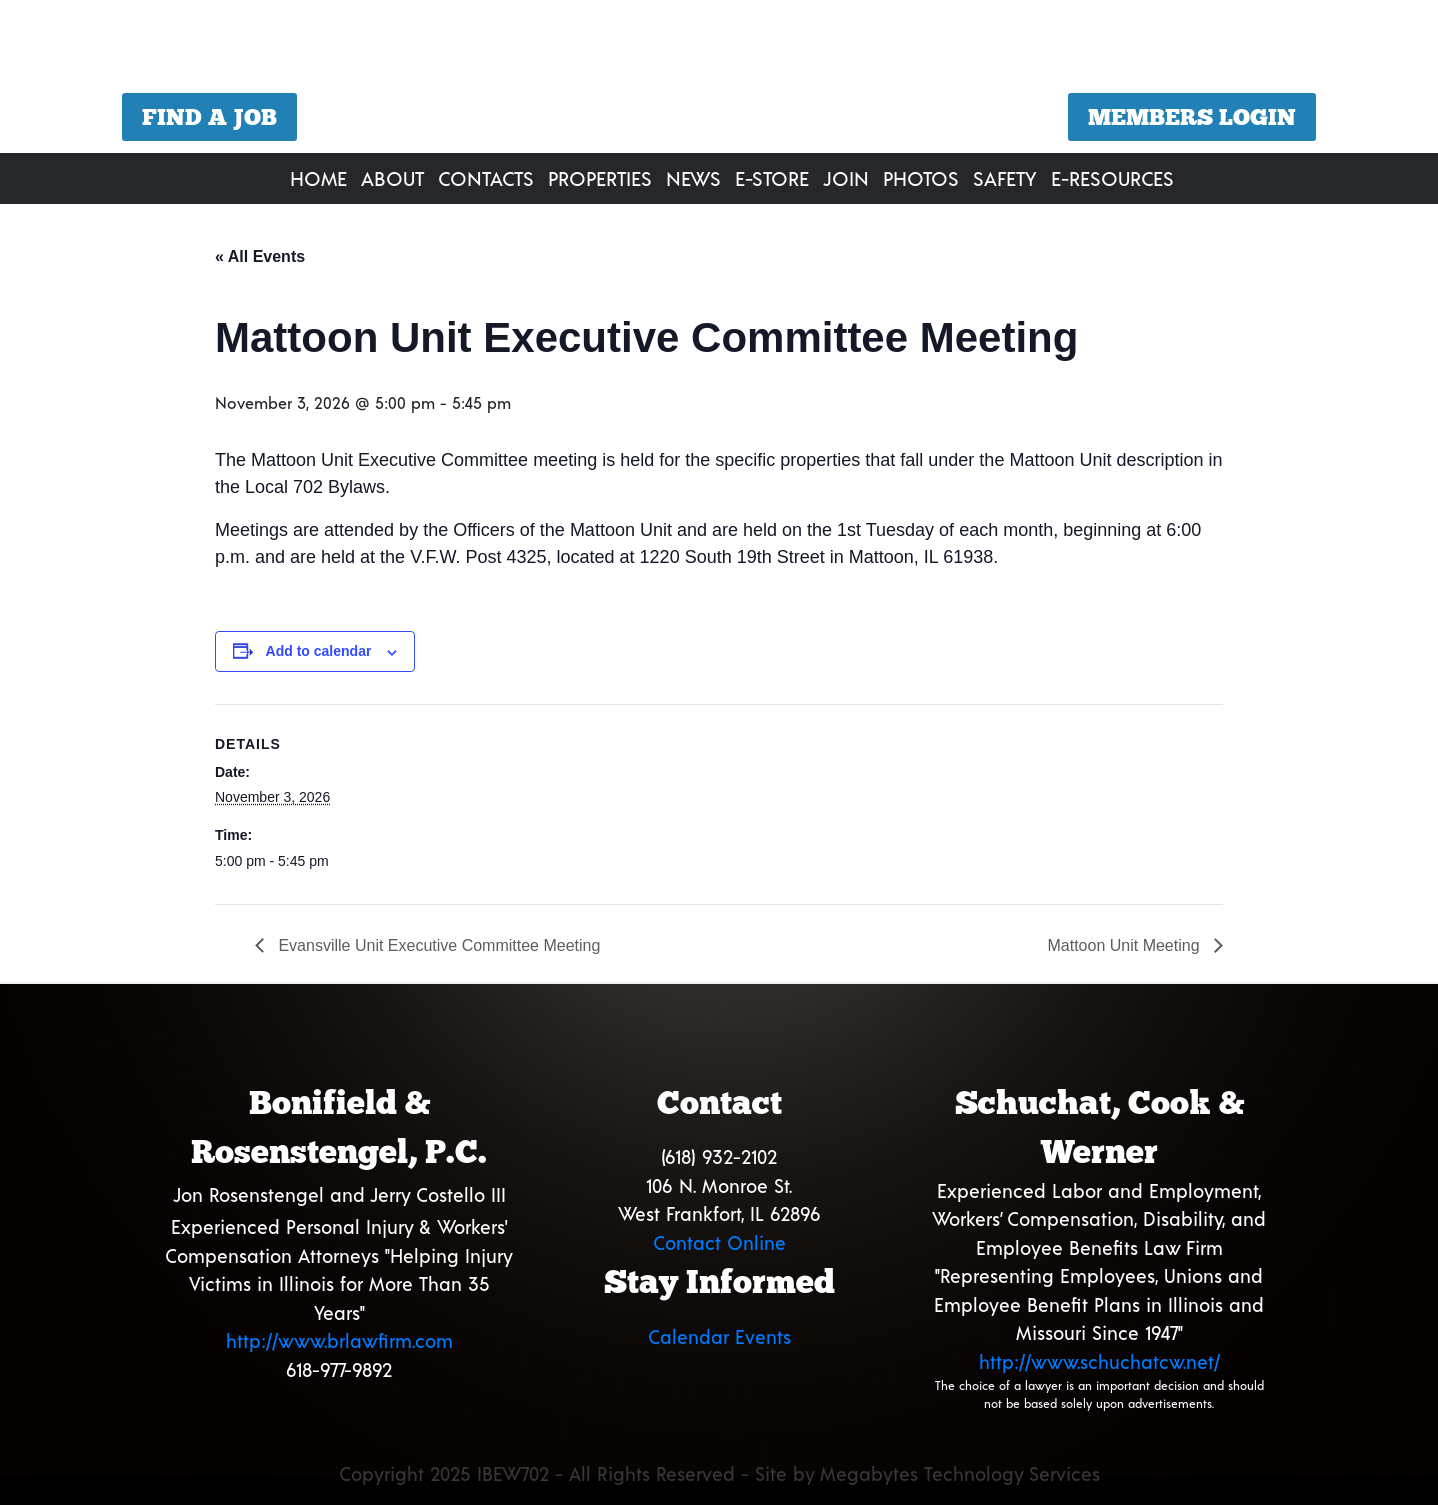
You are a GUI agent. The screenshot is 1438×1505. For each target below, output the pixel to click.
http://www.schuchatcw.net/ (1099, 1361)
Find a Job (209, 117)
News (693, 178)
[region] (719, 79)
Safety (1005, 178)
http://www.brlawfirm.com (339, 1340)
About (392, 178)
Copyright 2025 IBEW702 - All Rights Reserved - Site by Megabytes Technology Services (719, 1473)
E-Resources (1112, 178)
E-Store (772, 178)
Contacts (486, 178)
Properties (600, 178)
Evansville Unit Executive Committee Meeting (437, 945)
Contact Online (719, 1242)
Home (318, 178)
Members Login (1192, 117)
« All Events (260, 256)
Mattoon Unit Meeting (1125, 945)
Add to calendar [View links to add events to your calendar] (319, 651)
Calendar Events (719, 1336)
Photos (921, 178)
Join (846, 178)
